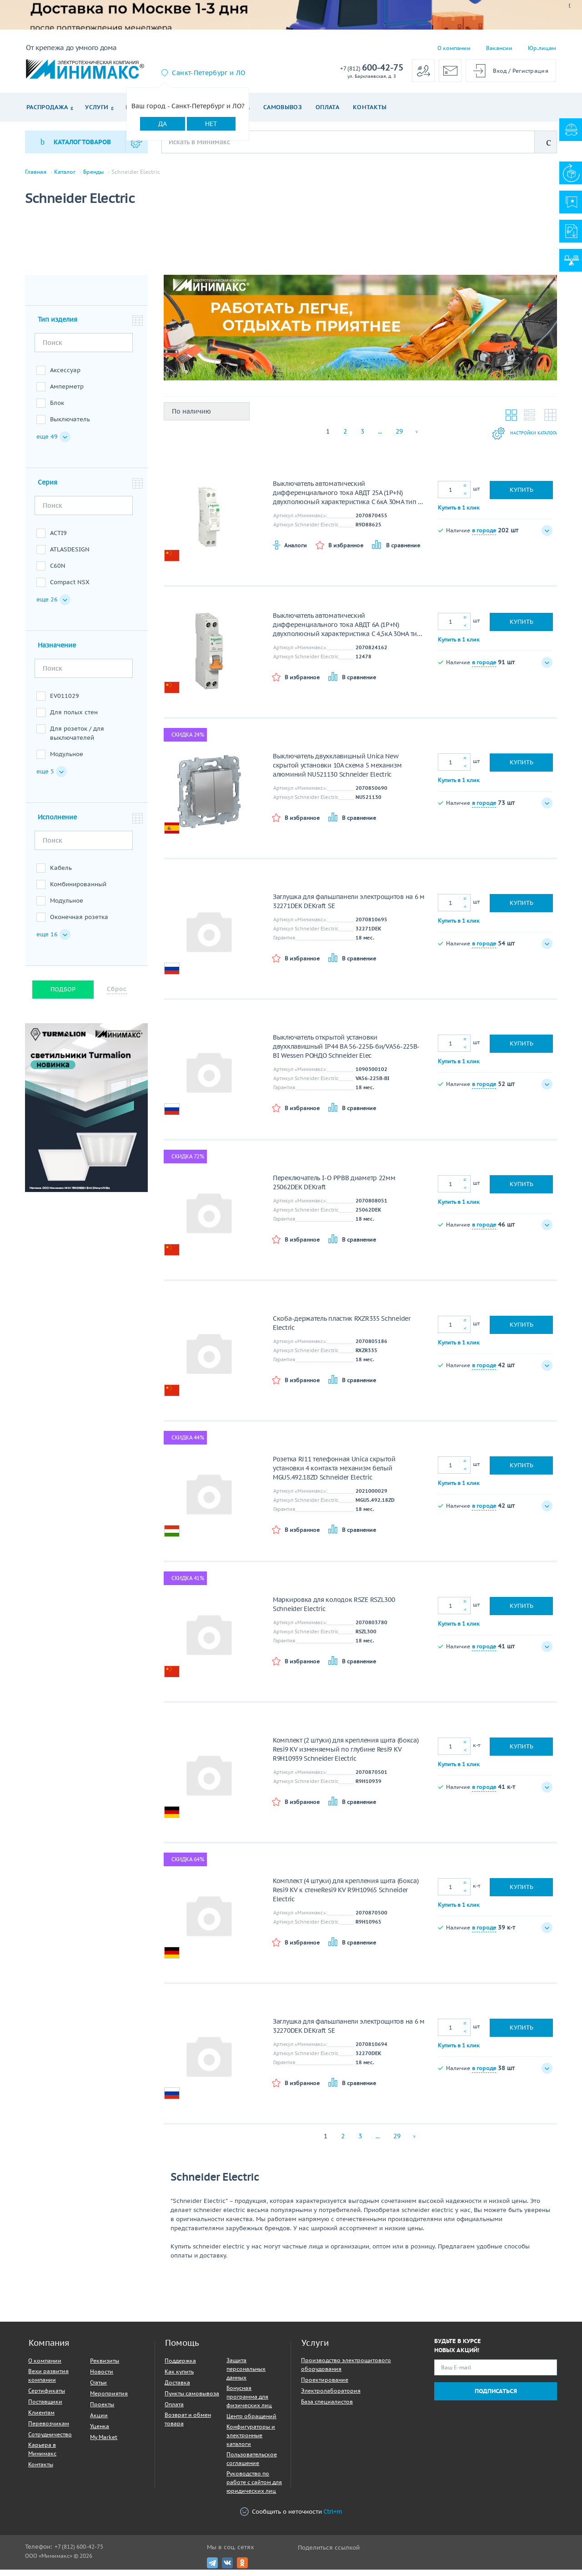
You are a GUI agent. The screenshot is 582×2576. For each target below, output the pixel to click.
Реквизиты (104, 2367)
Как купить (179, 2377)
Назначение (57, 651)
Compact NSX (70, 588)
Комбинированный (78, 890)
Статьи (98, 2388)
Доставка (177, 2388)
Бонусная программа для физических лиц (249, 2403)
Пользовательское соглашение (251, 2465)
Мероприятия (109, 2399)
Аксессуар (65, 376)
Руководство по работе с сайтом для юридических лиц (254, 2488)
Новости (101, 2377)
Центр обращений (251, 2422)
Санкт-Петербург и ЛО (208, 73)
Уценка (99, 2432)
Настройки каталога (512, 440)
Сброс (117, 995)
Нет (211, 124)
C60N (57, 572)
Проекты (102, 2410)
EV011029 (64, 702)
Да (162, 124)
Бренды (93, 172)
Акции (99, 2421)
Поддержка (180, 2367)
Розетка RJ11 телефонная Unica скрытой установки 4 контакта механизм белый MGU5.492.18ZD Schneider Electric (334, 1474)
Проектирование (324, 2386)
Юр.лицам (542, 48)
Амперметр (67, 393)
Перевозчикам (48, 2429)
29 (399, 438)
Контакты (370, 107)
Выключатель (70, 425)
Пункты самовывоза (192, 2399)
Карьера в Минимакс (42, 2455)
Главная (35, 172)
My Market (103, 2443)
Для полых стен (74, 718)
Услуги (96, 107)
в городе (484, 536)
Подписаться (496, 2397)
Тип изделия (57, 326)
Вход (500, 70)
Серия (47, 489)
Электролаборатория (331, 2397)
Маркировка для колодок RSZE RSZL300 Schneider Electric (334, 1610)
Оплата (327, 107)
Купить (521, 496)
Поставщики (45, 2407)
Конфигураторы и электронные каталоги (250, 2442)
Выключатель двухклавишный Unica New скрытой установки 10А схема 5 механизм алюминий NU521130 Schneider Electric (337, 771)
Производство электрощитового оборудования (346, 2371)
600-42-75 (371, 68)
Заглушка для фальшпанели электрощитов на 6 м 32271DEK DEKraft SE (349, 907)
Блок (57, 409)
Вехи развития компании (48, 2381)
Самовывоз (282, 107)
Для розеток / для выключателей (77, 739)
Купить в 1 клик (459, 513)
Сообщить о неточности (291, 2518)
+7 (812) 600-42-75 (79, 2553)
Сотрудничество (50, 2440)
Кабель (61, 874)
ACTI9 (58, 539)
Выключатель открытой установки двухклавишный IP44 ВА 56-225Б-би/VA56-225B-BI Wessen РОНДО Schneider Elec (346, 1053)
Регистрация (530, 70)
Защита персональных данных (246, 2375)
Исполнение (57, 823)
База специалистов (327, 2407)
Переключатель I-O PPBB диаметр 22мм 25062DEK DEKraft (334, 1188)
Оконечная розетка (79, 923)
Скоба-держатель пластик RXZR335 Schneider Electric (342, 1329)
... (380, 438)
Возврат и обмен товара (188, 2425)
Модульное (66, 760)
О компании (454, 48)
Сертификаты (46, 2397)
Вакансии (499, 48)
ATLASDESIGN (70, 556)
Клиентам (41, 2418)
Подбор (62, 996)
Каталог (64, 172)
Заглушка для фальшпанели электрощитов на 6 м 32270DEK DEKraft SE (349, 2032)
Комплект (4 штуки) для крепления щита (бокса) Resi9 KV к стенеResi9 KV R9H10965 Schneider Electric (346, 1896)
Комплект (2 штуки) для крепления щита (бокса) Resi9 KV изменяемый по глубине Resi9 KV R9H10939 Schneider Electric (346, 1756)
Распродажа (47, 107)
